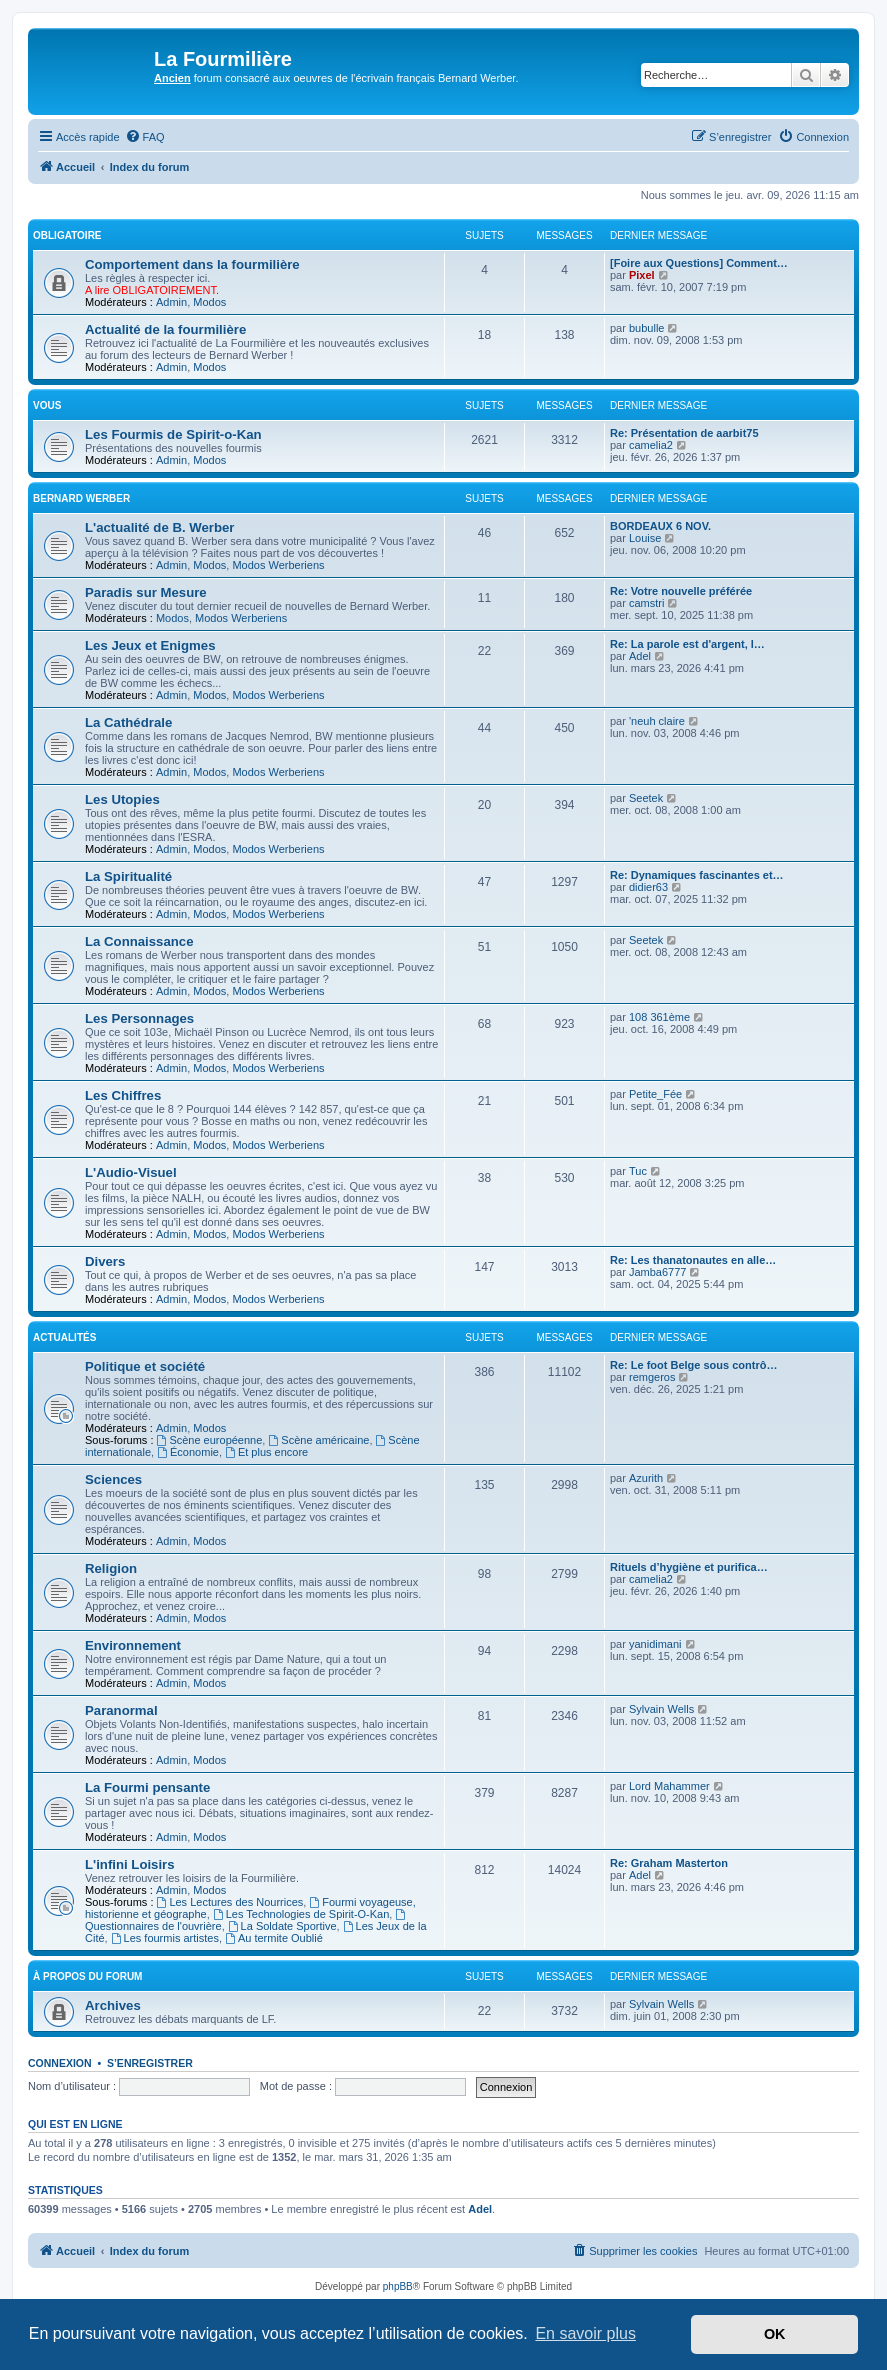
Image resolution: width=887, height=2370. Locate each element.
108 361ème (659, 1017)
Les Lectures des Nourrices (230, 1902)
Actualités (64, 1337)
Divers (105, 1261)
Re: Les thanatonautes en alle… (693, 1260)
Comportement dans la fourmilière (192, 264)
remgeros (652, 1377)
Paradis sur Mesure (146, 592)
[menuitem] (145, 137)
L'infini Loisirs (130, 1864)
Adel (640, 656)
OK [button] (775, 2334)
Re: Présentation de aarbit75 (684, 433)
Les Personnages (139, 1018)
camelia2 (651, 445)
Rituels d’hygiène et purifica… (689, 1567)
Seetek (646, 798)
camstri (646, 603)
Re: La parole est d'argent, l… (687, 644)
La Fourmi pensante (147, 1787)
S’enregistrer (150, 2063)
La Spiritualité (128, 876)
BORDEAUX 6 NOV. (660, 526)
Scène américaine (318, 1440)
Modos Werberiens (278, 565)
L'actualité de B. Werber (159, 527)
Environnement (133, 1645)
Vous (47, 405)
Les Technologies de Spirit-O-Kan (301, 1914)
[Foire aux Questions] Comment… (699, 263)
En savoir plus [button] (585, 2333)
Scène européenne (210, 1440)
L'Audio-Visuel (131, 1172)
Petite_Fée (655, 1094)
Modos (209, 302)
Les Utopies (122, 799)
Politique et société (145, 1366)
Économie (188, 1452)
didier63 (648, 887)
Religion (111, 1568)
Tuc (638, 1171)
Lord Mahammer (669, 1786)
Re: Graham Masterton (669, 1863)
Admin (171, 302)
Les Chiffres (123, 1095)
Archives (113, 2005)
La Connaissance (139, 941)
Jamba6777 (658, 1272)
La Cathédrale (128, 722)
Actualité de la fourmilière (165, 329)
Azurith (646, 1478)
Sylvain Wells (661, 1709)
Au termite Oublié (274, 1938)
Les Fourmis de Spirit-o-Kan (173, 434)
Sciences (113, 1479)
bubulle (646, 328)
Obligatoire (67, 235)
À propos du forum (87, 1976)
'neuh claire (657, 721)
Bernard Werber (81, 498)
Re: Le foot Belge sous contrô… (693, 1365)
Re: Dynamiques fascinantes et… (697, 875)
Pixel (642, 275)
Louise (645, 538)
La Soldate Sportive (282, 1926)
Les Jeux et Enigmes (150, 645)
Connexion (60, 2063)
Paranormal (121, 1710)
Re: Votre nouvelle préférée (681, 591)
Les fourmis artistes (165, 1938)
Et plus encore (266, 1452)
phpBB (398, 2286)
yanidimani (655, 1644)
